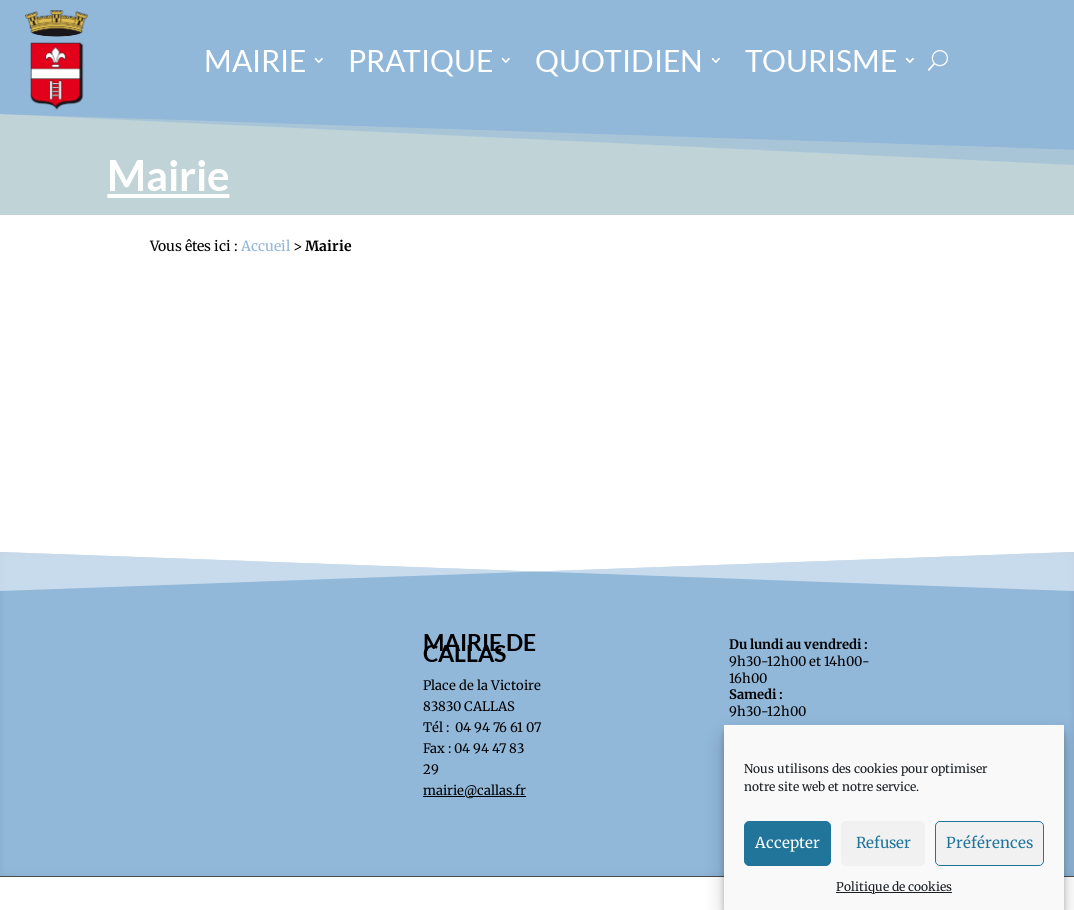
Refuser (883, 850)
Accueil (265, 246)
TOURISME (821, 60)
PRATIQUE (420, 60)
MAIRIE (255, 60)
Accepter (787, 850)
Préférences (989, 850)
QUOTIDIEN (619, 60)
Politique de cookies (894, 893)
